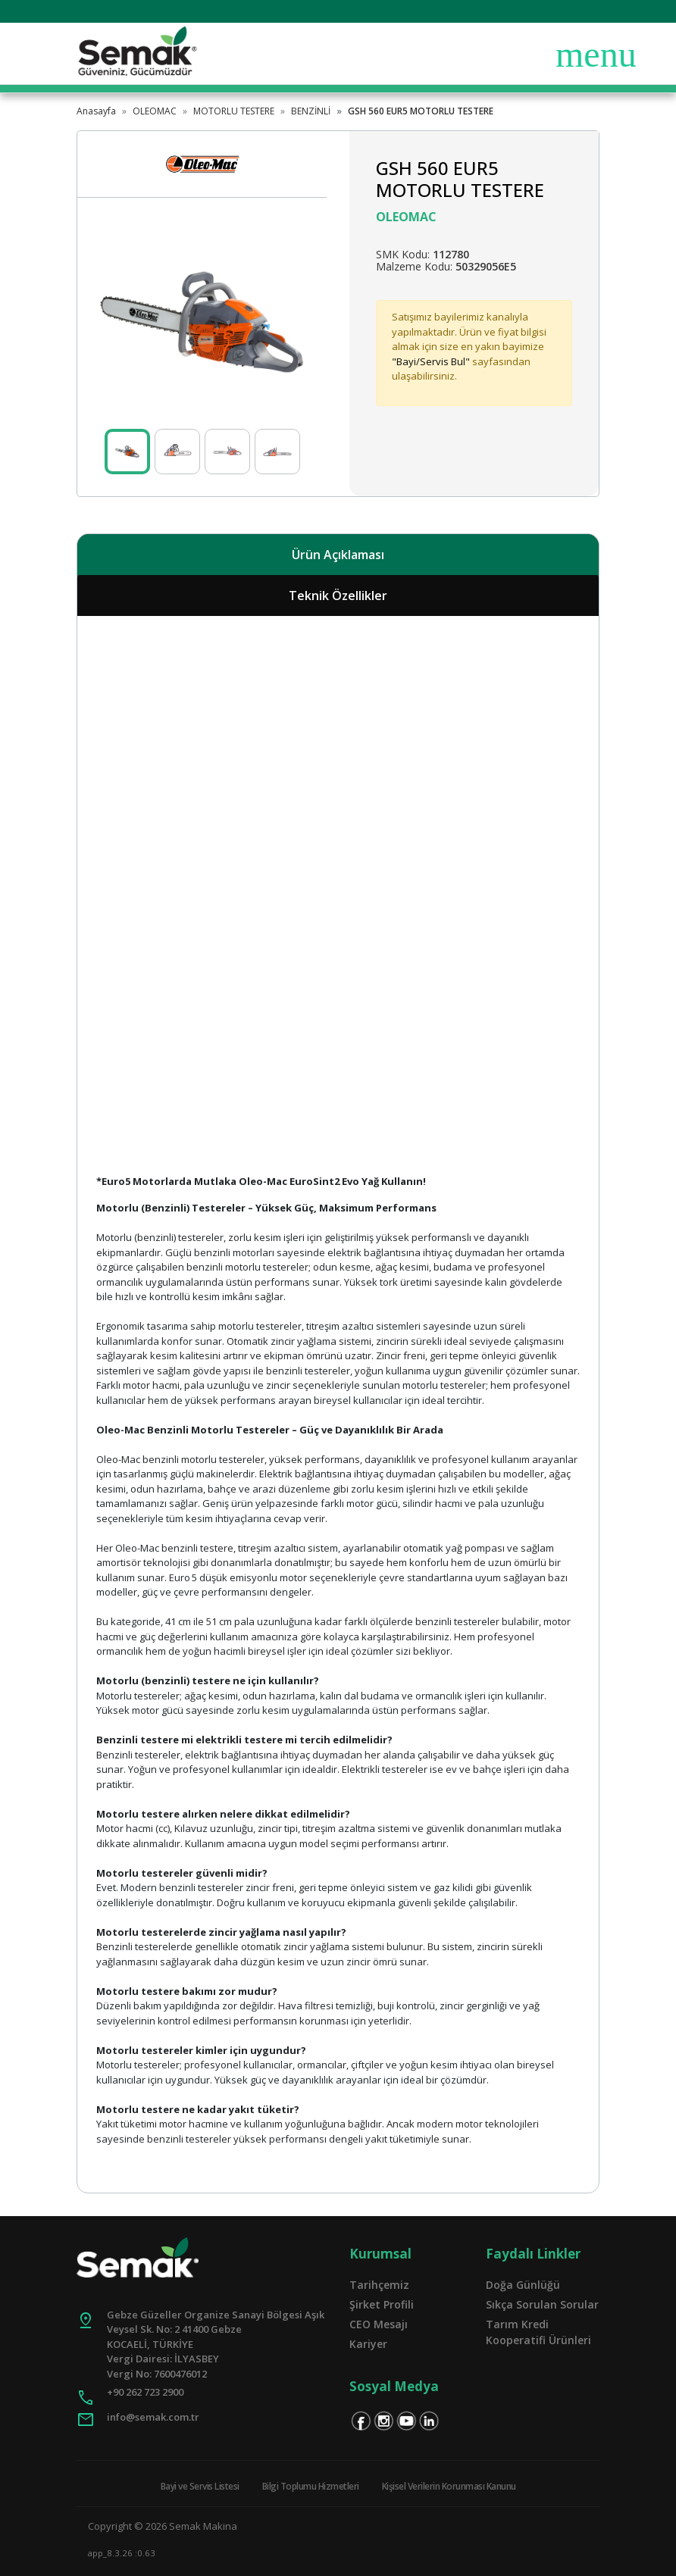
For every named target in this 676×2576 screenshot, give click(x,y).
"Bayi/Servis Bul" (431, 361)
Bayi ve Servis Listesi (200, 2486)
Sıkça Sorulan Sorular (542, 2304)
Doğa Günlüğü (523, 2284)
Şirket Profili (381, 2304)
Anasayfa (96, 111)
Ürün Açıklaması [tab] (338, 554)
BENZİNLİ (310, 111)
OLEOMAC (155, 111)
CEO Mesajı (378, 2324)
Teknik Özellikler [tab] (338, 595)
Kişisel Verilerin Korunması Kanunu (449, 2486)
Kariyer (368, 2344)
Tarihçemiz (379, 2284)
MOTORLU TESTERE (233, 111)
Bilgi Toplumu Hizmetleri (310, 2486)
